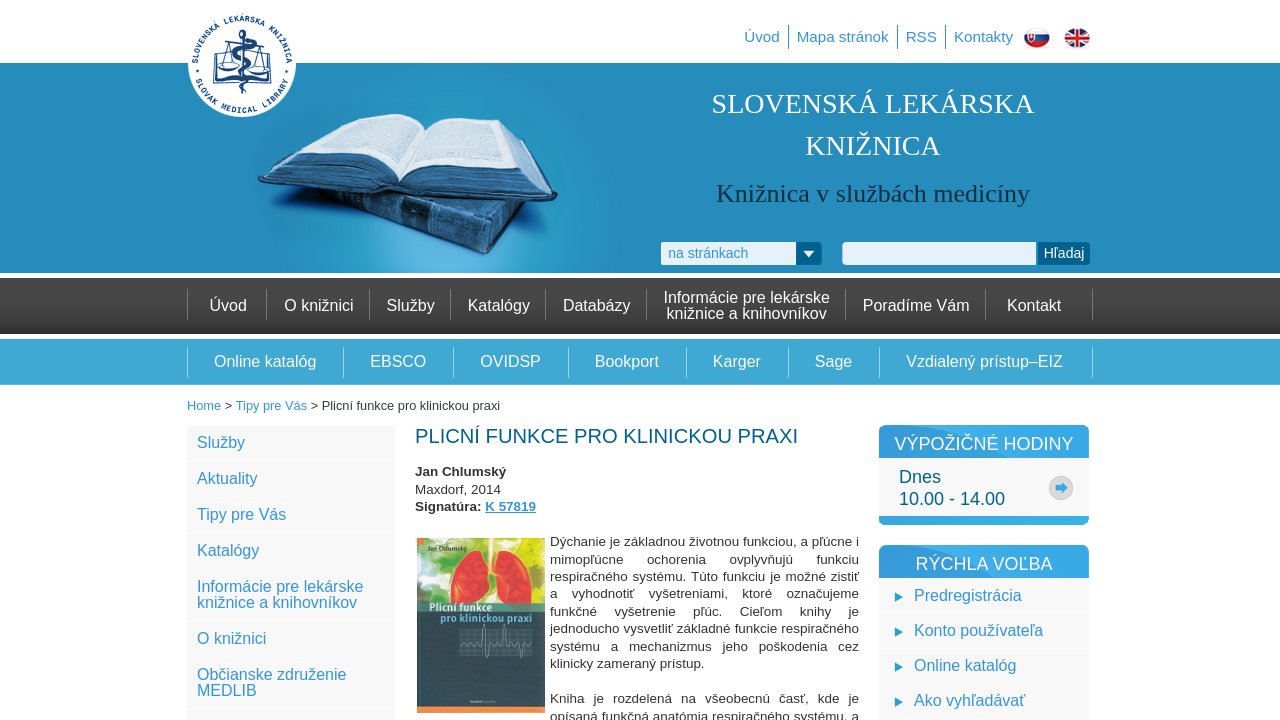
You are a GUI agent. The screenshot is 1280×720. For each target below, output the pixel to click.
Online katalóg (965, 665)
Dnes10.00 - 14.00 (952, 488)
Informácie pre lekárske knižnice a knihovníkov (280, 594)
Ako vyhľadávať (969, 700)
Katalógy (228, 550)
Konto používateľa (978, 630)
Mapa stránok (843, 36)
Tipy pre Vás (271, 405)
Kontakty (983, 36)
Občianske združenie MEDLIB (271, 682)
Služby (221, 442)
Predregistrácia (968, 595)
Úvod (761, 36)
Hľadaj (1064, 253)
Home (204, 405)
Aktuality (227, 478)
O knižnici (231, 638)
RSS (921, 36)
